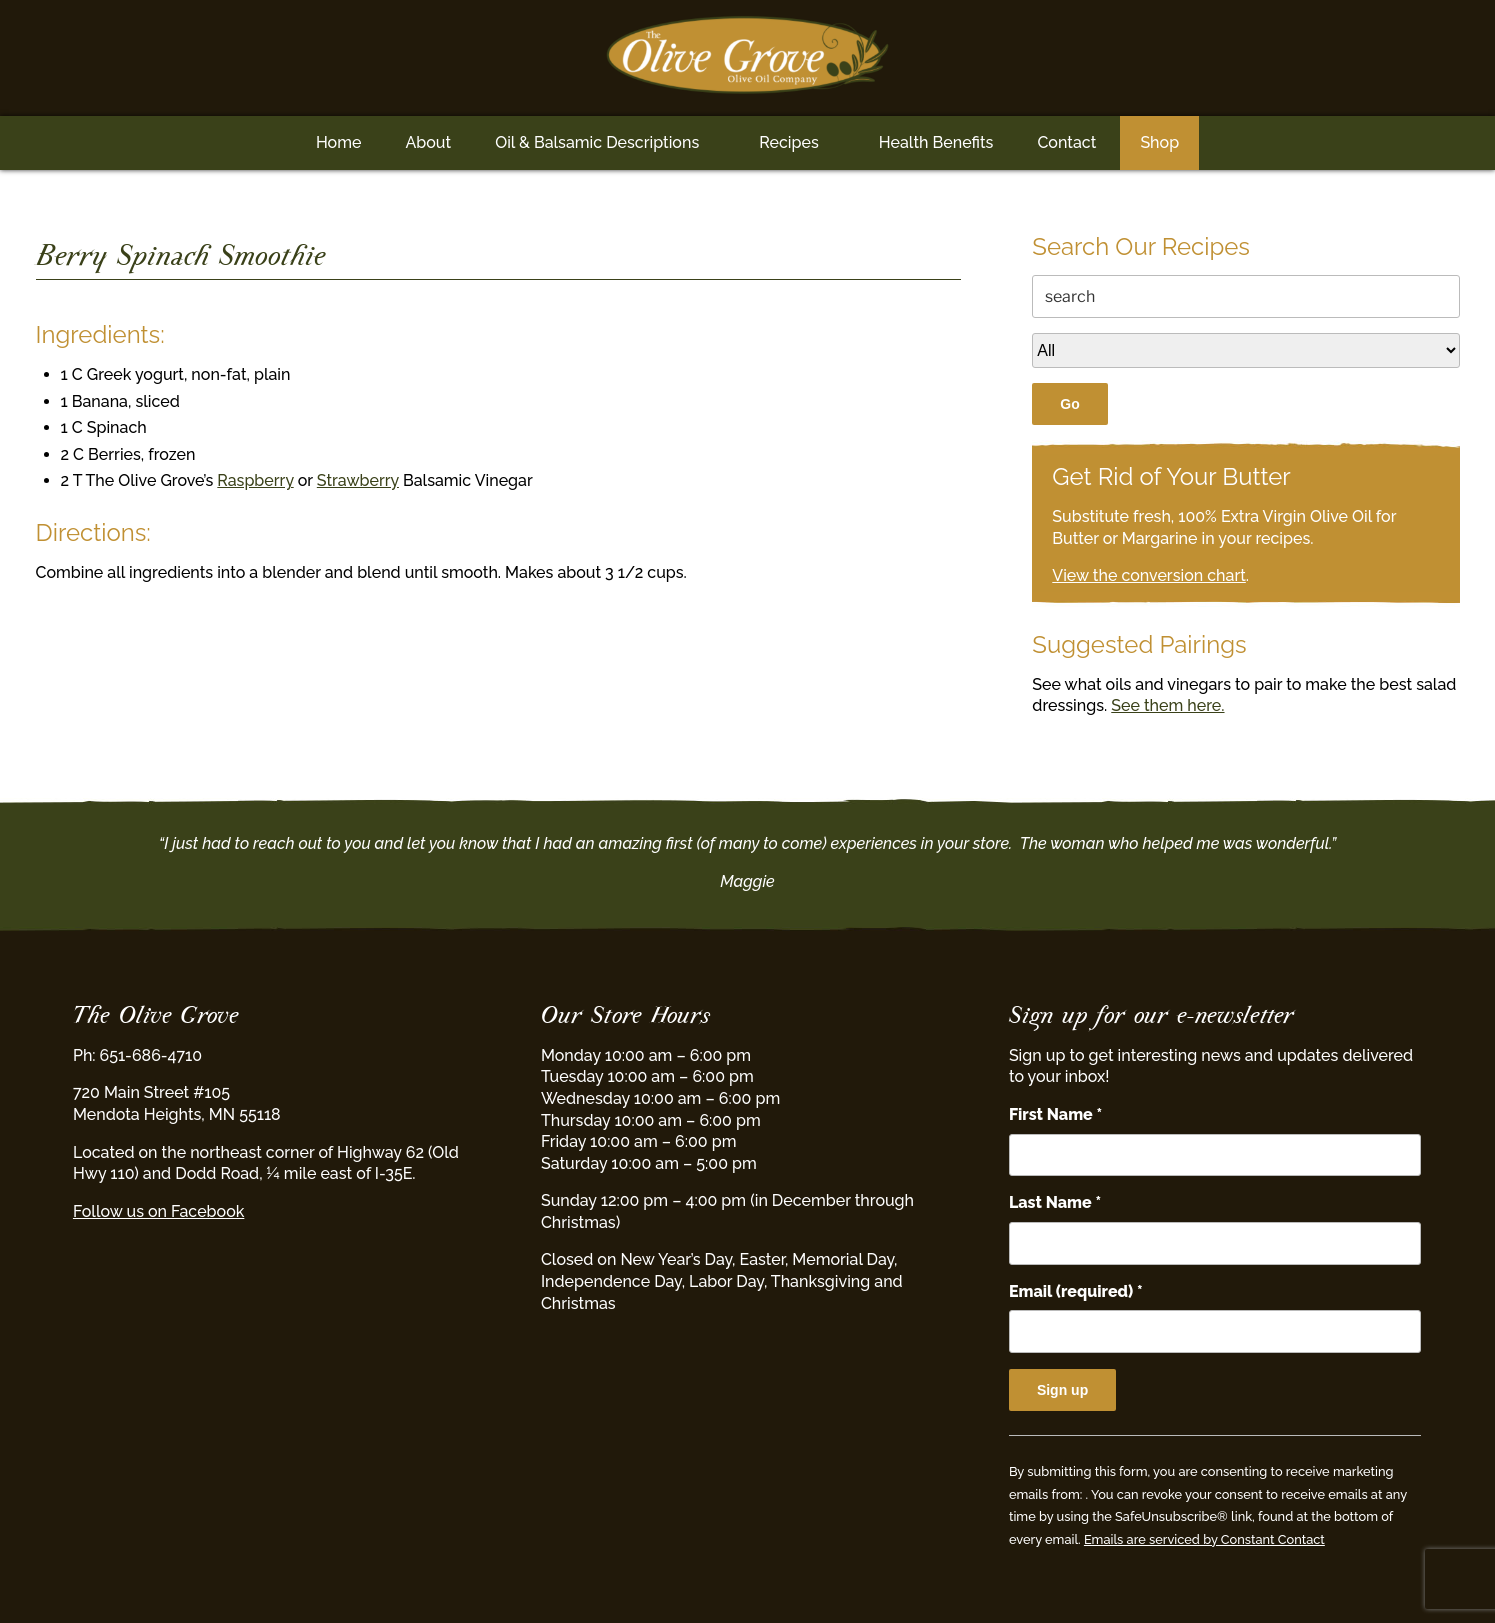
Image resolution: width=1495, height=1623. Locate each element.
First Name (1055, 1114)
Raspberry (255, 480)
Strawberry (358, 480)
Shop (1159, 142)
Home (339, 142)
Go (1069, 404)
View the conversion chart (1149, 575)
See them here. (1167, 705)
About (428, 142)
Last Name (1055, 1202)
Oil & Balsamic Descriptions (597, 142)
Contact (1066, 142)
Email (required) (1076, 1291)
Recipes (788, 142)
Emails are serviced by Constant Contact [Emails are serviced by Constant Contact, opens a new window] (1204, 1539)
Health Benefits (936, 142)
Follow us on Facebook (158, 1211)
